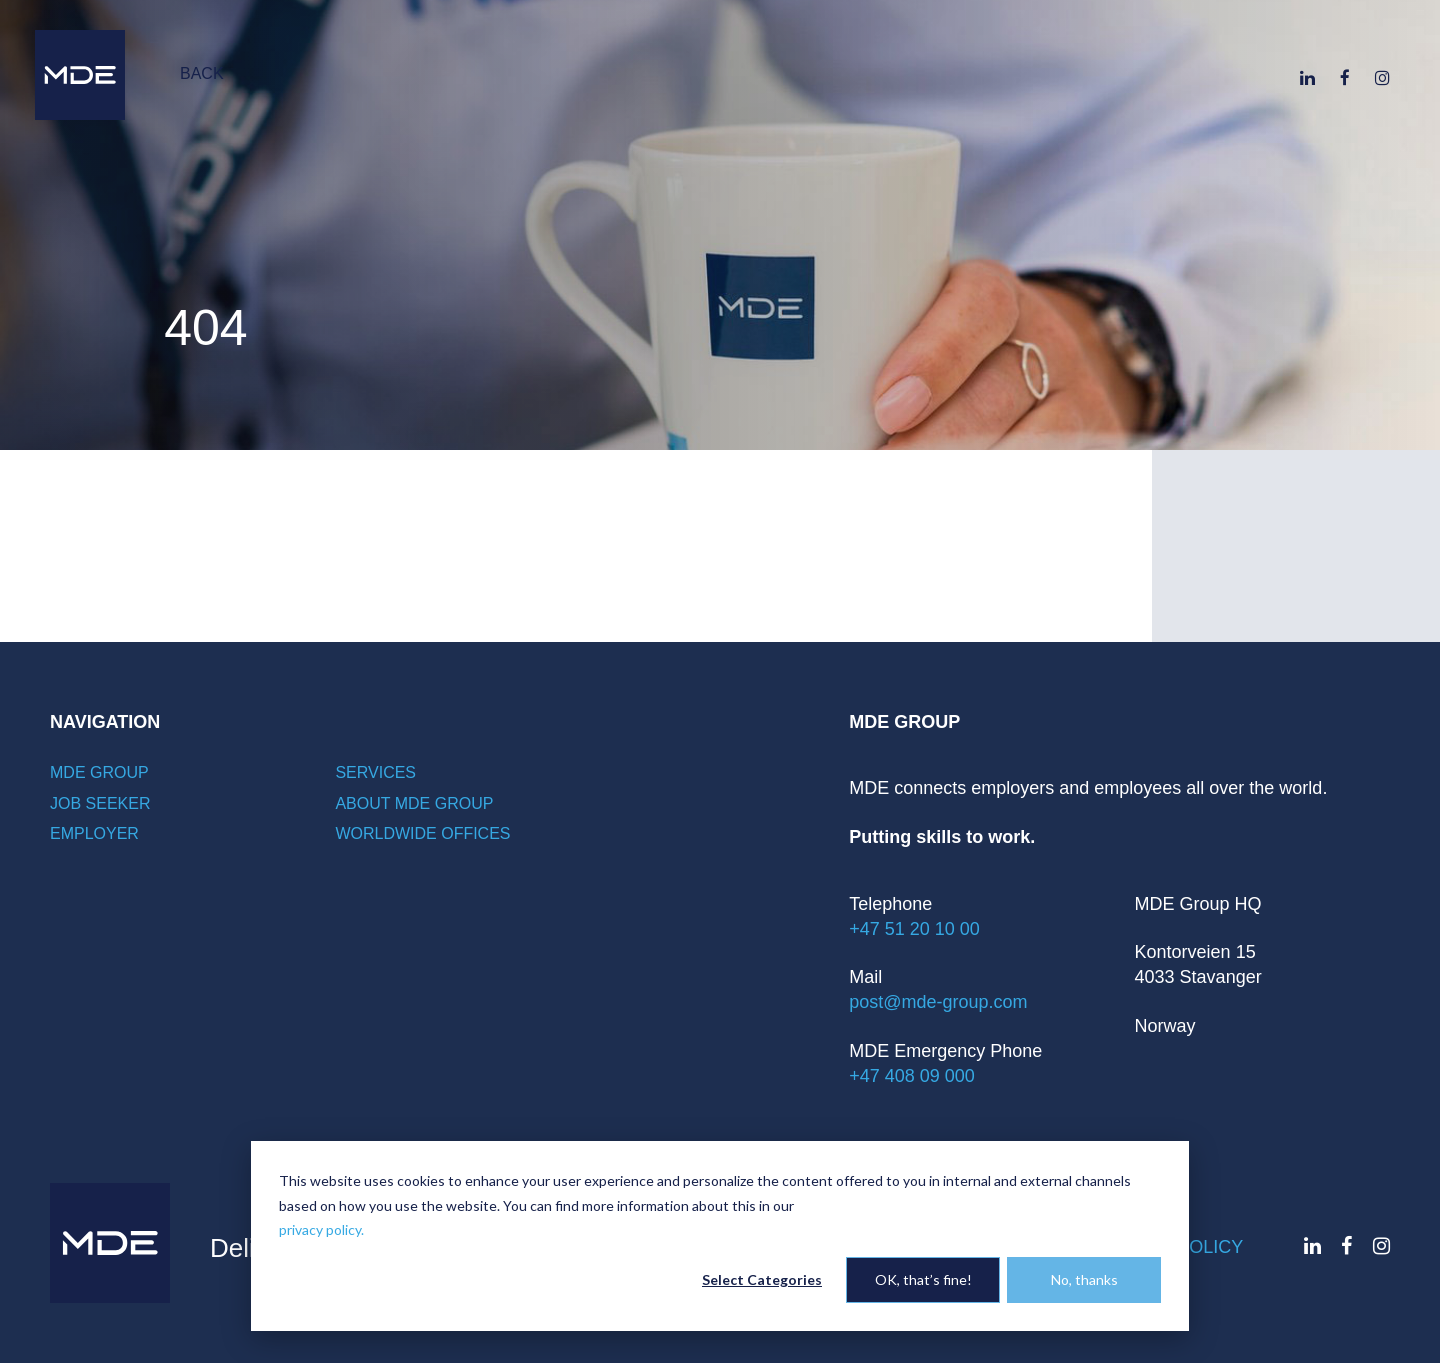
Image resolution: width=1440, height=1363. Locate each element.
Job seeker (100, 803)
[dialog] (720, 1236)
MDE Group (99, 772)
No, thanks (1084, 1279)
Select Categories (762, 1279)
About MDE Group (414, 803)
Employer (94, 833)
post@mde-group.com (938, 1002)
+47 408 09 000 (912, 1076)
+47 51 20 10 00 (914, 929)
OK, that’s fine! (923, 1279)
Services (375, 772)
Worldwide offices (422, 833)
